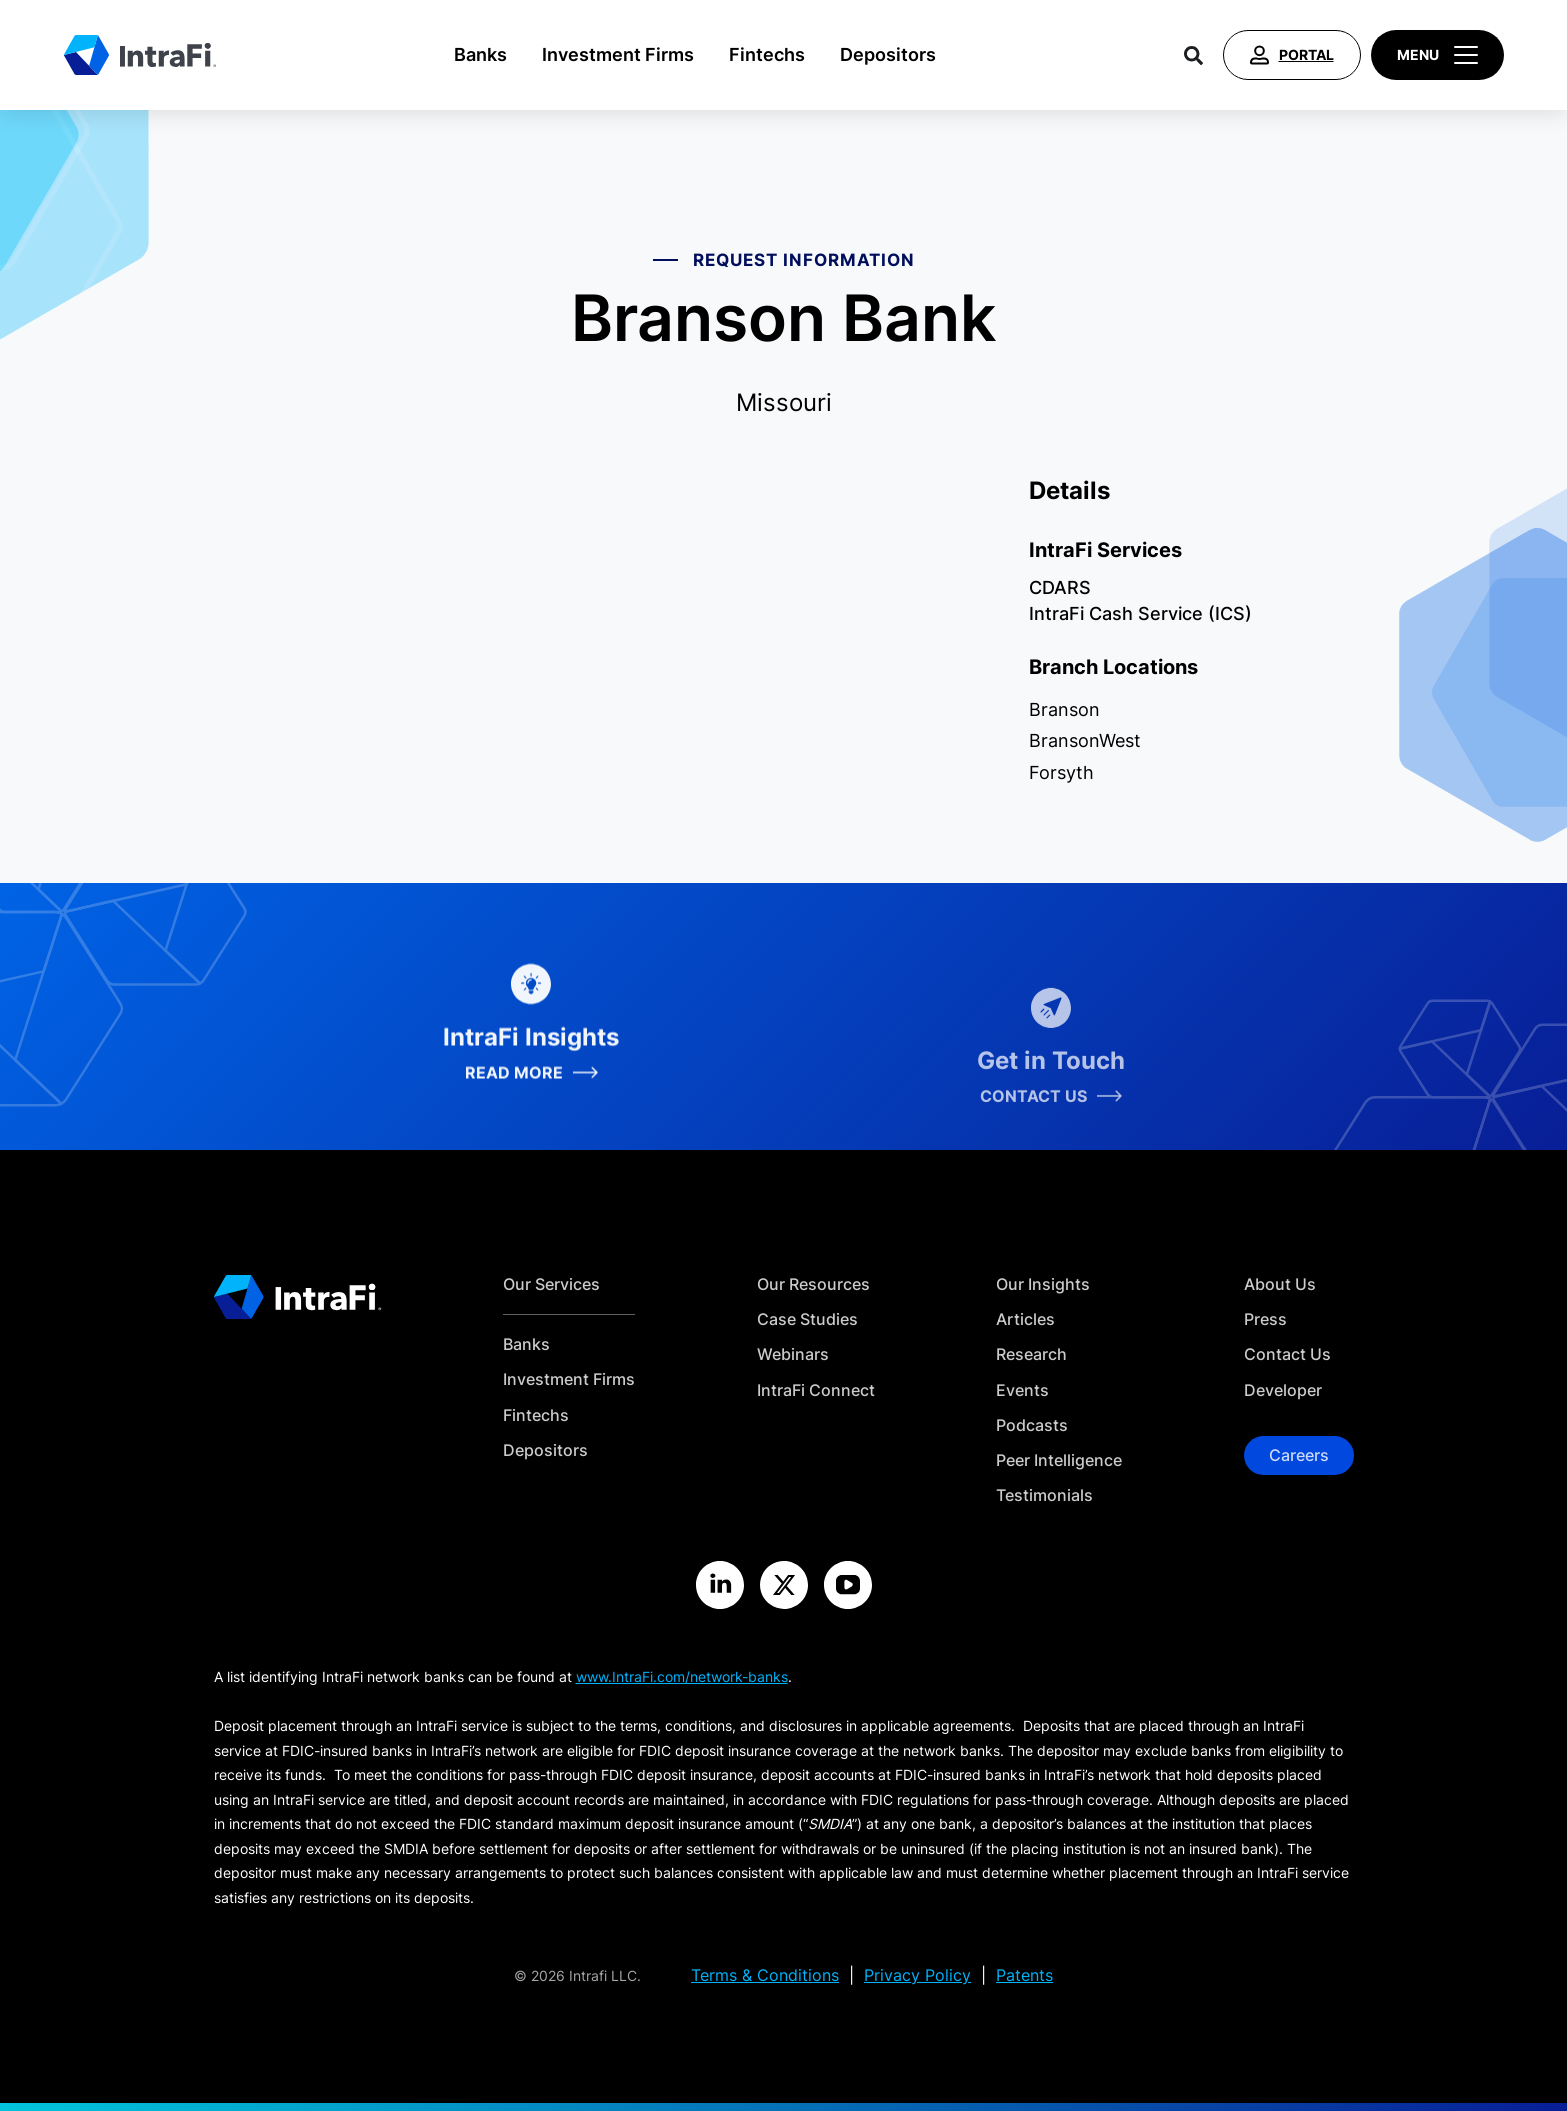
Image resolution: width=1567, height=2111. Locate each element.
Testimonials (1044, 1495)
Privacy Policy (917, 1975)
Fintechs (767, 54)
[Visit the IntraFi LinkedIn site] (720, 1585)
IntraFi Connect (816, 1390)
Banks (480, 54)
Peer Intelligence (1059, 1460)
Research (1031, 1354)
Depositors (888, 54)
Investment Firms (618, 54)
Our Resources (813, 1284)
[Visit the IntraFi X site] (784, 1585)
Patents (1024, 1975)
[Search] (1193, 55)
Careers (1299, 1455)
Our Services (551, 1284)
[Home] (140, 55)
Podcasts (1032, 1425)
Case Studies (807, 1319)
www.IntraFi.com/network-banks (682, 1676)
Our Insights (1043, 1284)
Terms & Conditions (765, 1975)
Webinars (793, 1354)
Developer (1283, 1390)
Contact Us (1287, 1354)
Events (1022, 1390)
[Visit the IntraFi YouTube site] (848, 1585)
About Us (1280, 1284)
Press (1265, 1319)
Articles (1025, 1319)
